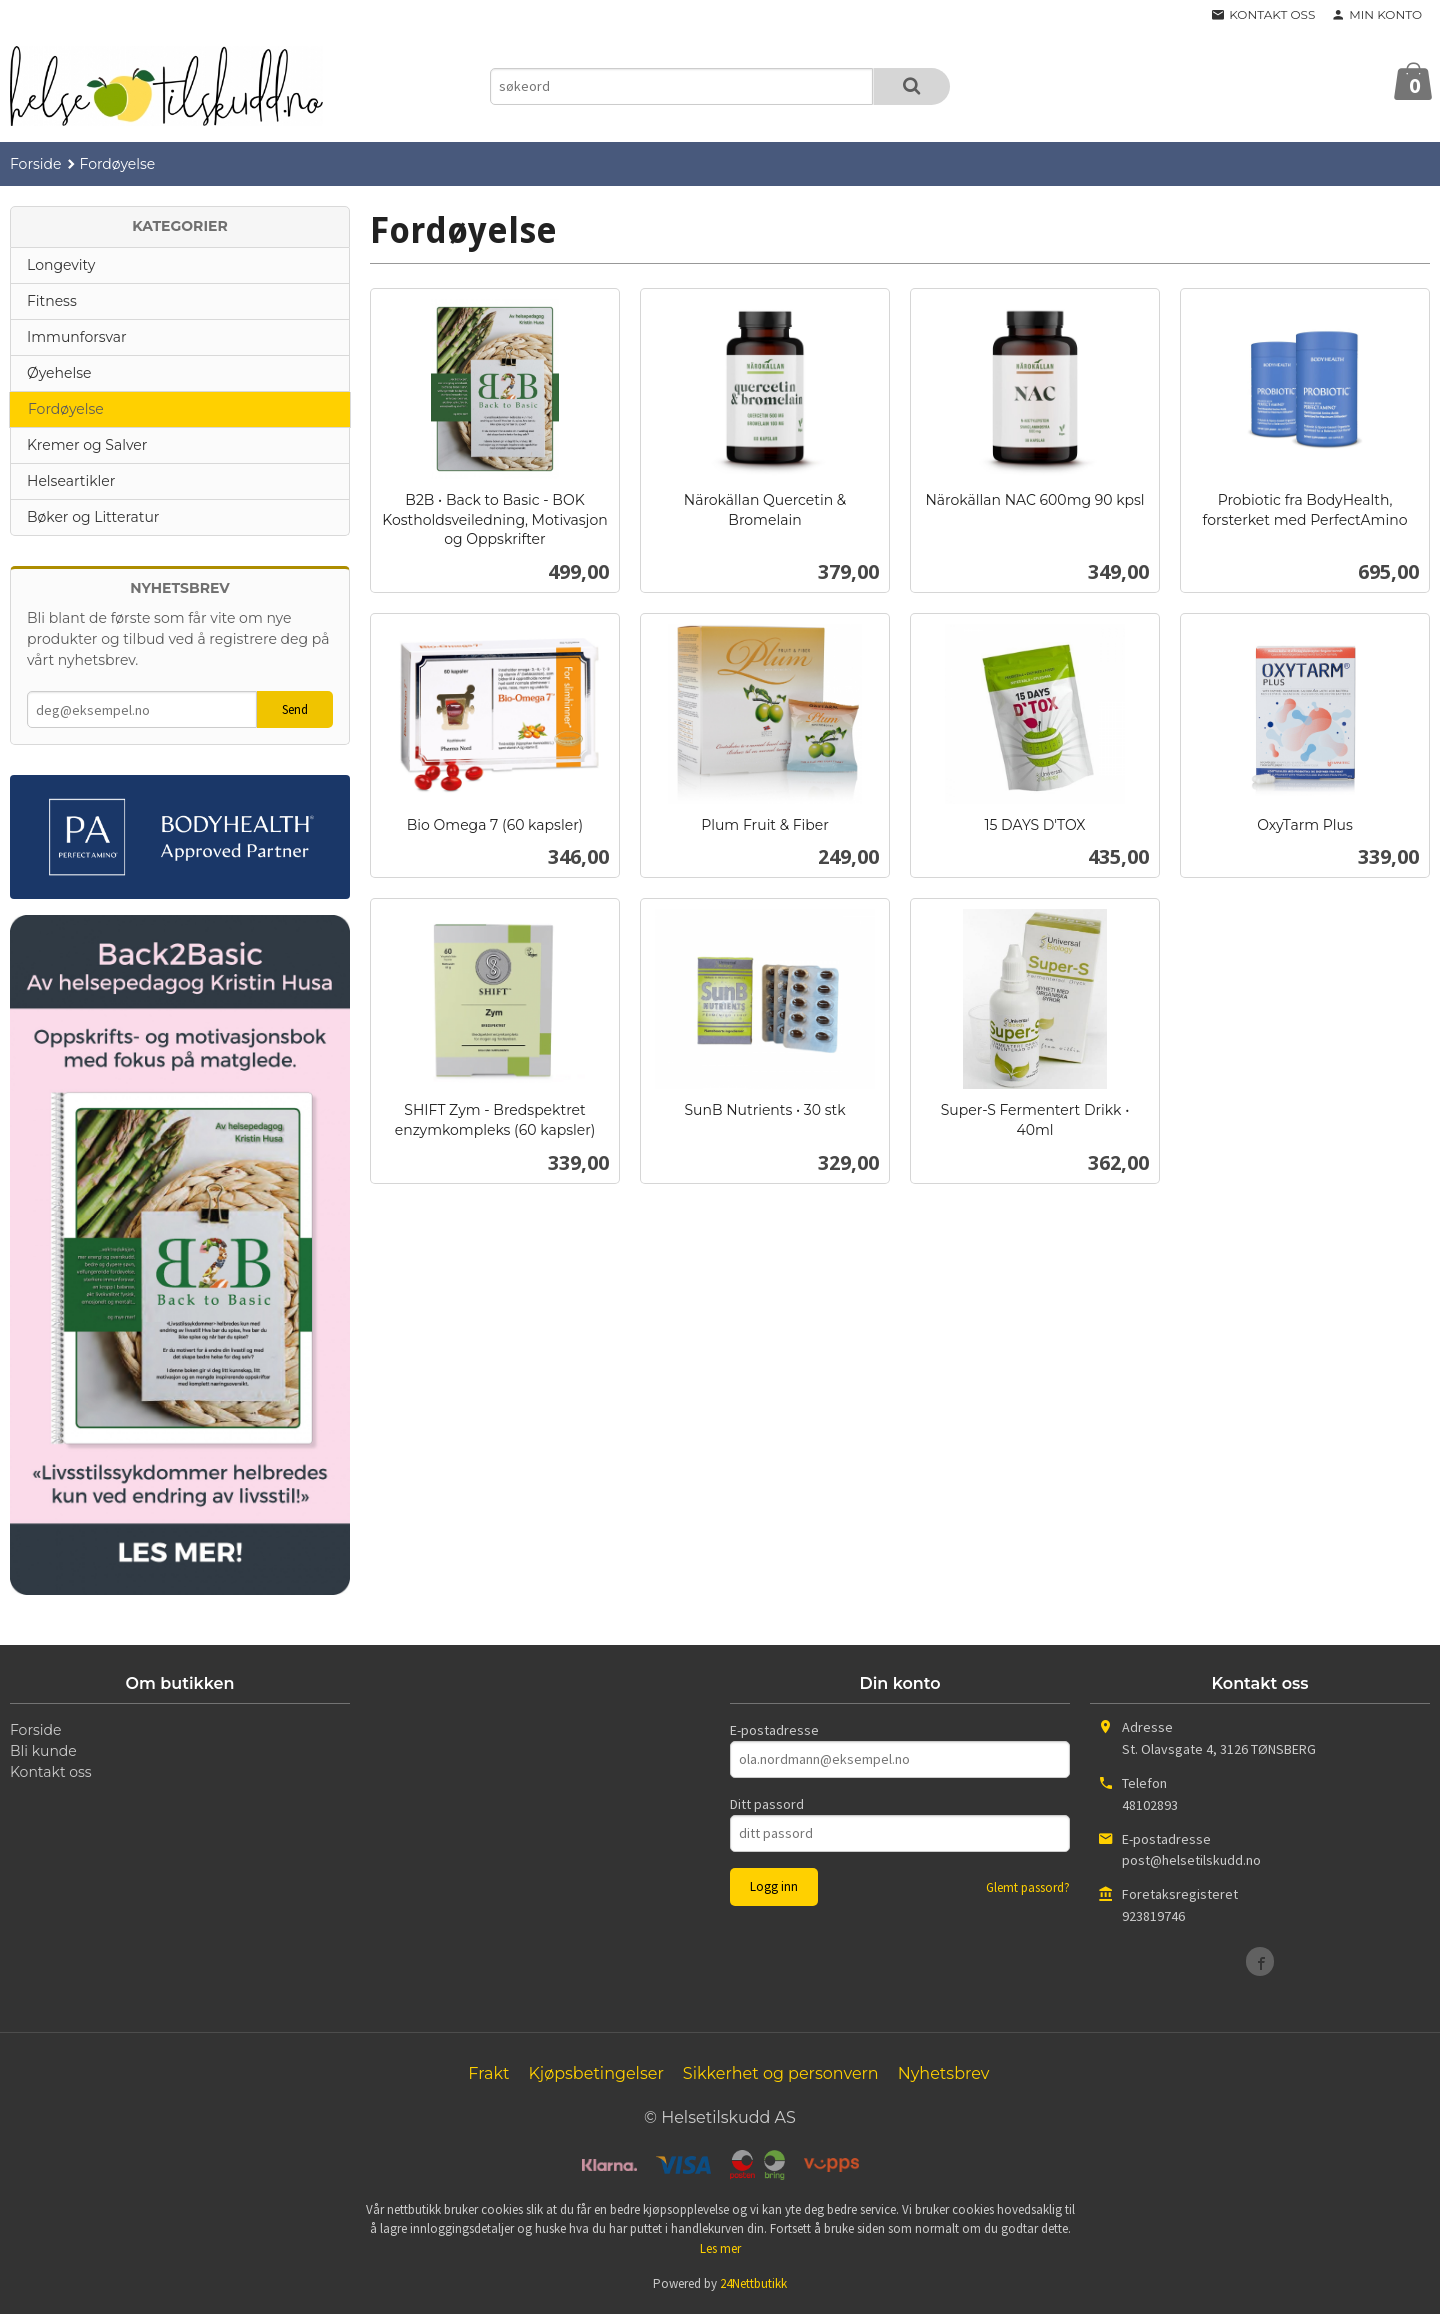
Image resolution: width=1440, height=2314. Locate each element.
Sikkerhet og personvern (781, 2073)
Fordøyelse (66, 409)
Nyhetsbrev (944, 2073)
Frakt (488, 2073)
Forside (36, 164)
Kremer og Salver (87, 445)
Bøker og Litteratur (93, 517)
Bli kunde (43, 1751)
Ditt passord (767, 1804)
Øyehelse (59, 373)
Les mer (720, 2248)
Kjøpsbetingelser (595, 2073)
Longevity (61, 265)
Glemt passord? (1028, 1887)
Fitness (52, 301)
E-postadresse (774, 1730)
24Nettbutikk (753, 2283)
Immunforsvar (77, 337)
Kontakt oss (51, 1772)
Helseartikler (71, 481)
